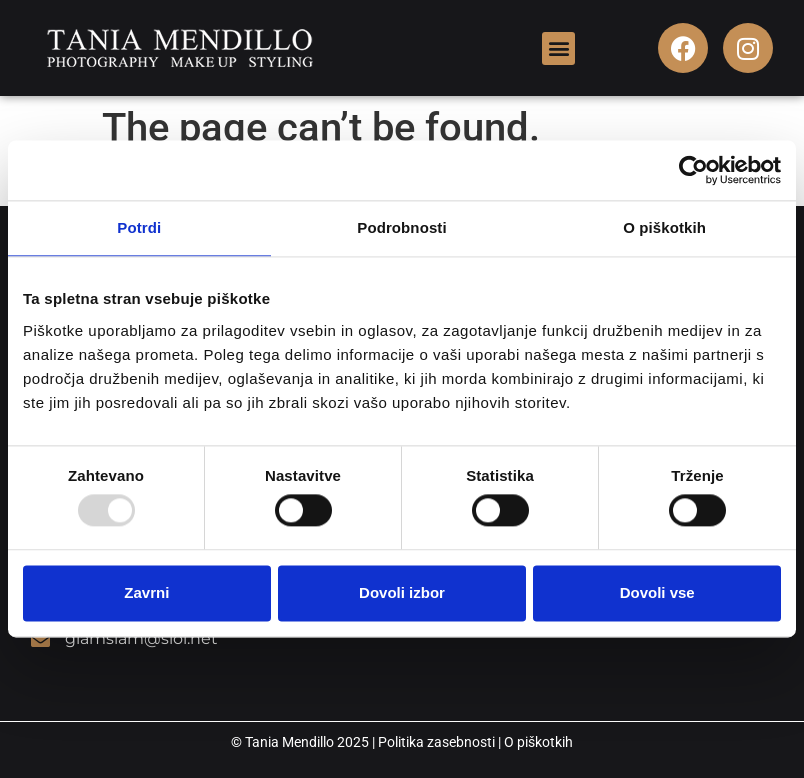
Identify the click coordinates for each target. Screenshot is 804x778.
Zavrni (146, 592)
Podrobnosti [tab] (401, 227)
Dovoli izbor (402, 592)
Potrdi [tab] (139, 227)
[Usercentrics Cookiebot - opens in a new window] (693, 170)
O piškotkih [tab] (664, 227)
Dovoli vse (657, 592)
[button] (558, 48)
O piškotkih (538, 742)
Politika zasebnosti (436, 742)
